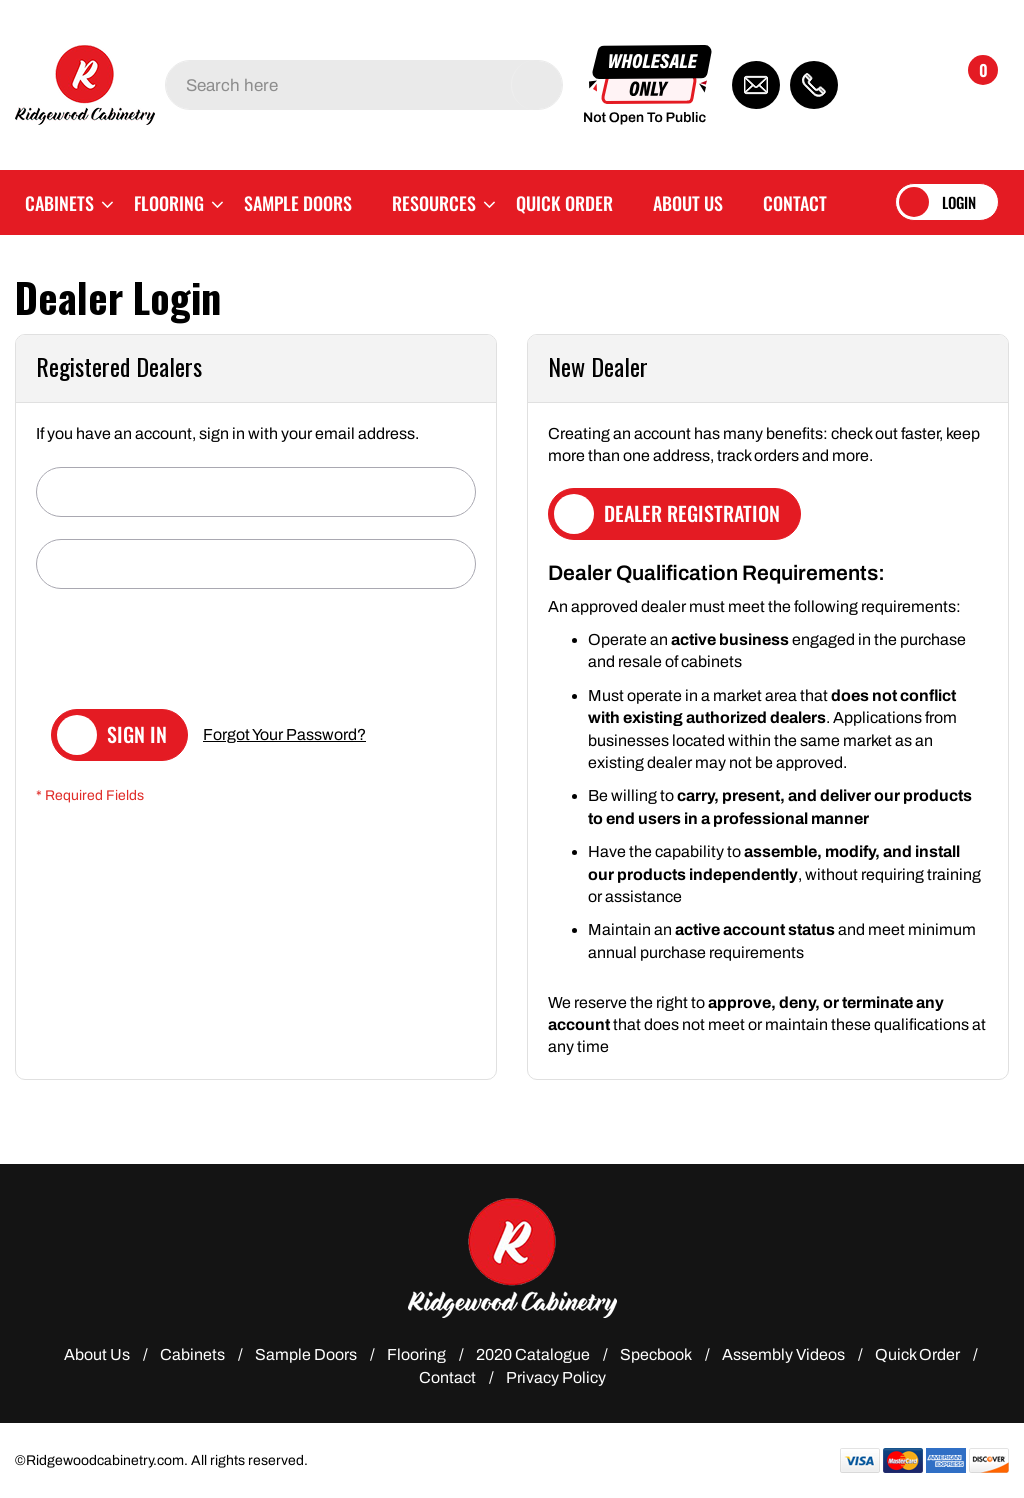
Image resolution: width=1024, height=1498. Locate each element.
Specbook (656, 1354)
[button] (894, 85)
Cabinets (192, 1354)
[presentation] (188, 650)
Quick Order (917, 1354)
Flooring (416, 1354)
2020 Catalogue (533, 1354)
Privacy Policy (556, 1377)
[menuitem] (59, 202)
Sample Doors (306, 1354)
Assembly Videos (783, 1354)
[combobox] (364, 85)
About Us (97, 1354)
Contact (447, 1377)
